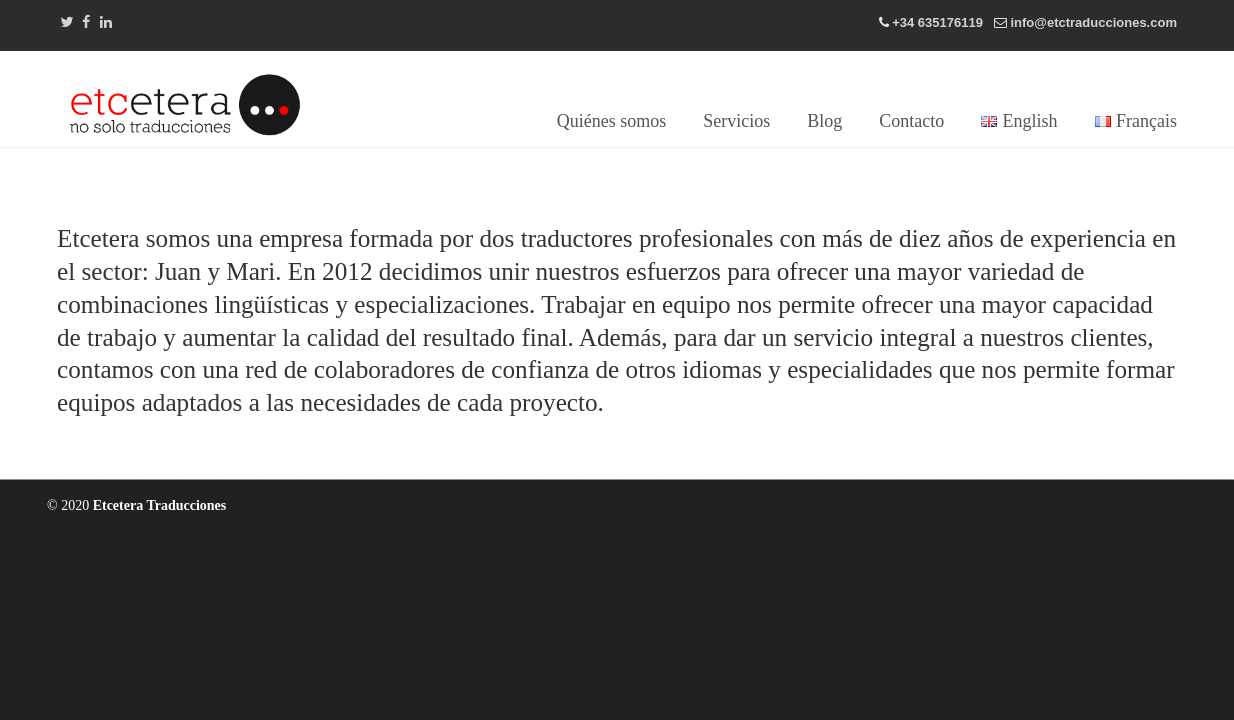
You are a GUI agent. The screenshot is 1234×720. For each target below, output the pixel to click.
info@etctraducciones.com (1093, 22)
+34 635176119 (937, 22)
